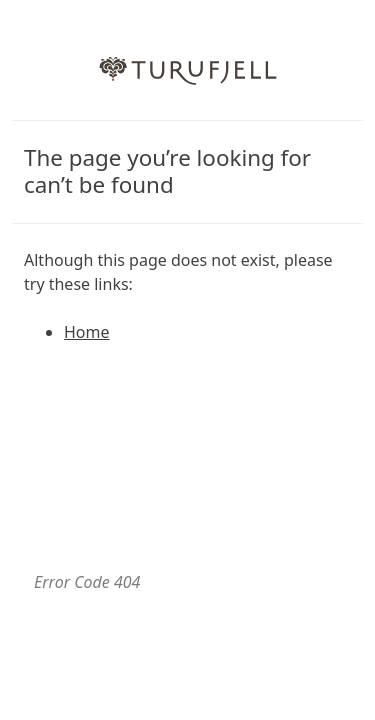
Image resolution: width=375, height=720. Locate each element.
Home (87, 332)
